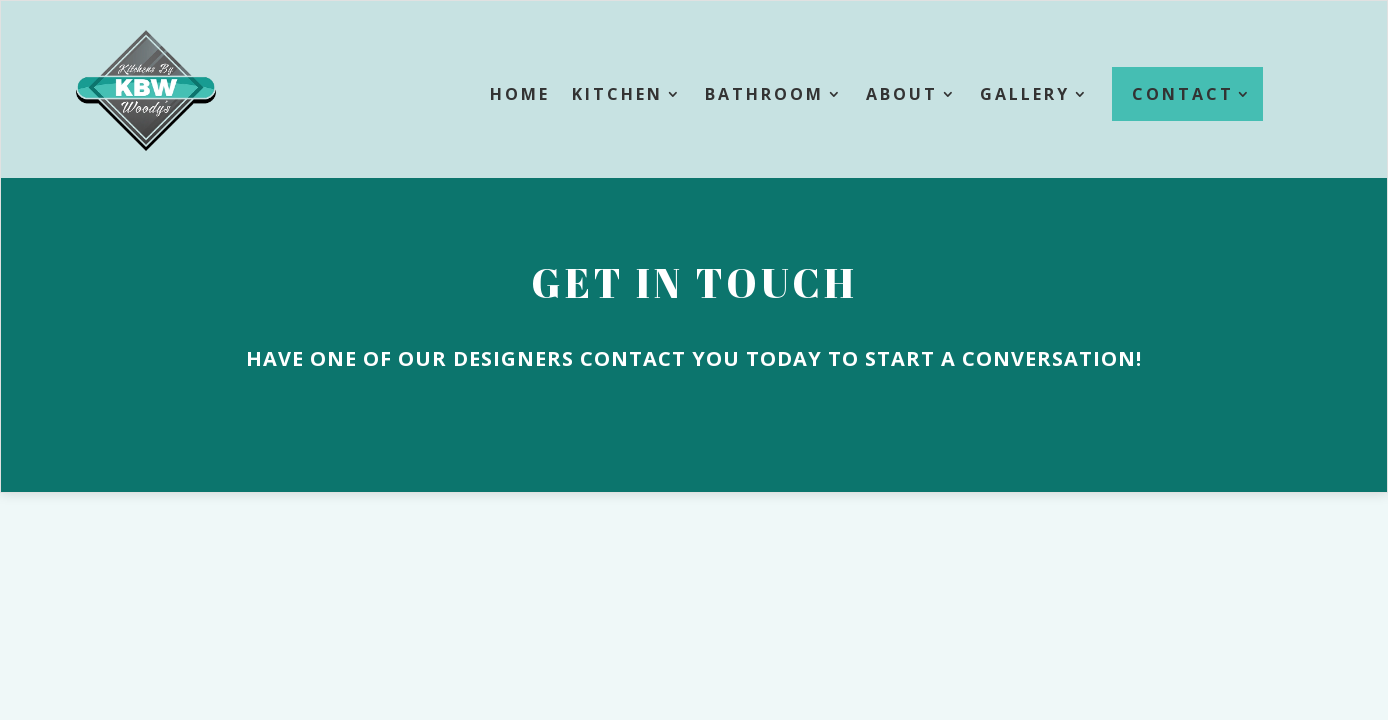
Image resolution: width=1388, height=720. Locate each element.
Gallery (1025, 94)
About (902, 94)
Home (520, 94)
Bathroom (764, 94)
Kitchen (617, 94)
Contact (1183, 94)
